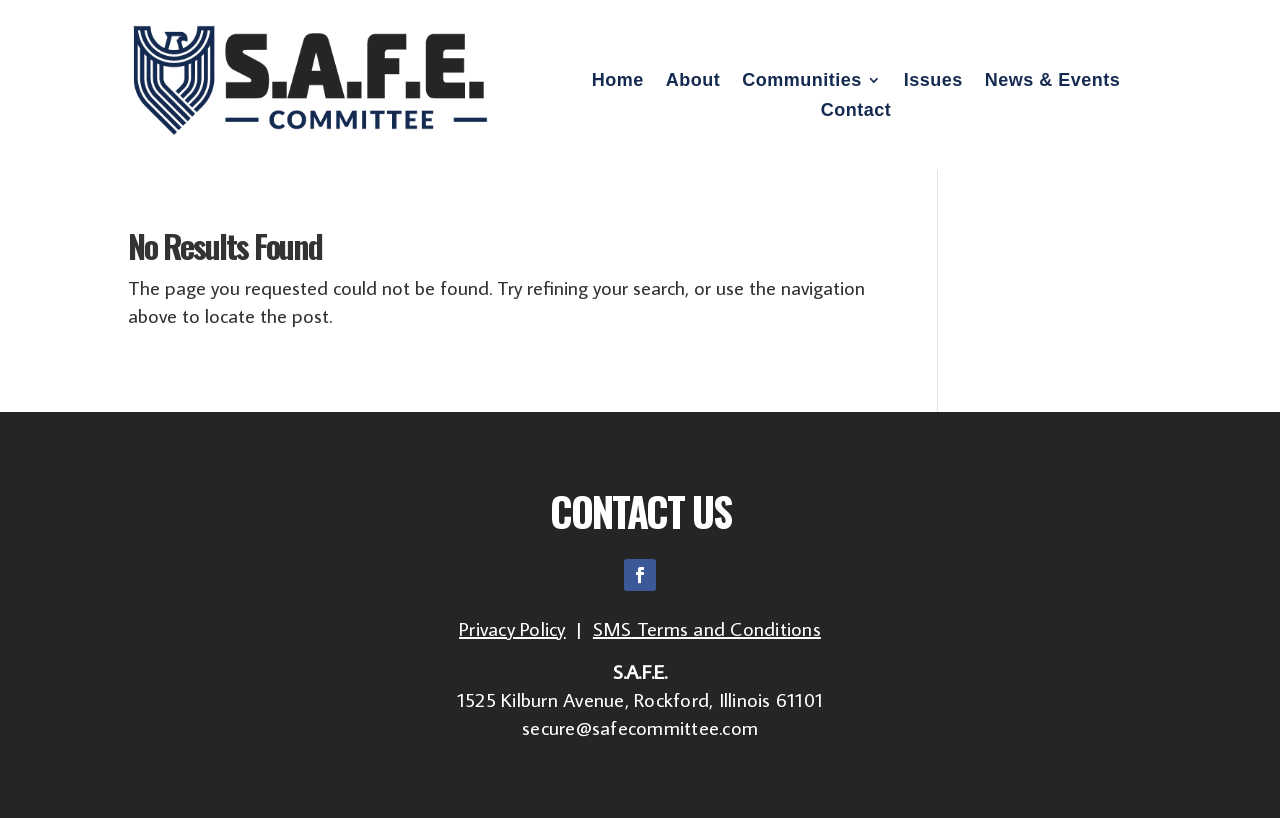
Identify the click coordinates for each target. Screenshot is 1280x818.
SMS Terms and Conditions (707, 628)
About (693, 81)
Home (618, 81)
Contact (856, 111)
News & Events (1053, 81)
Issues (933, 81)
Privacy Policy (512, 628)
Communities (802, 81)
